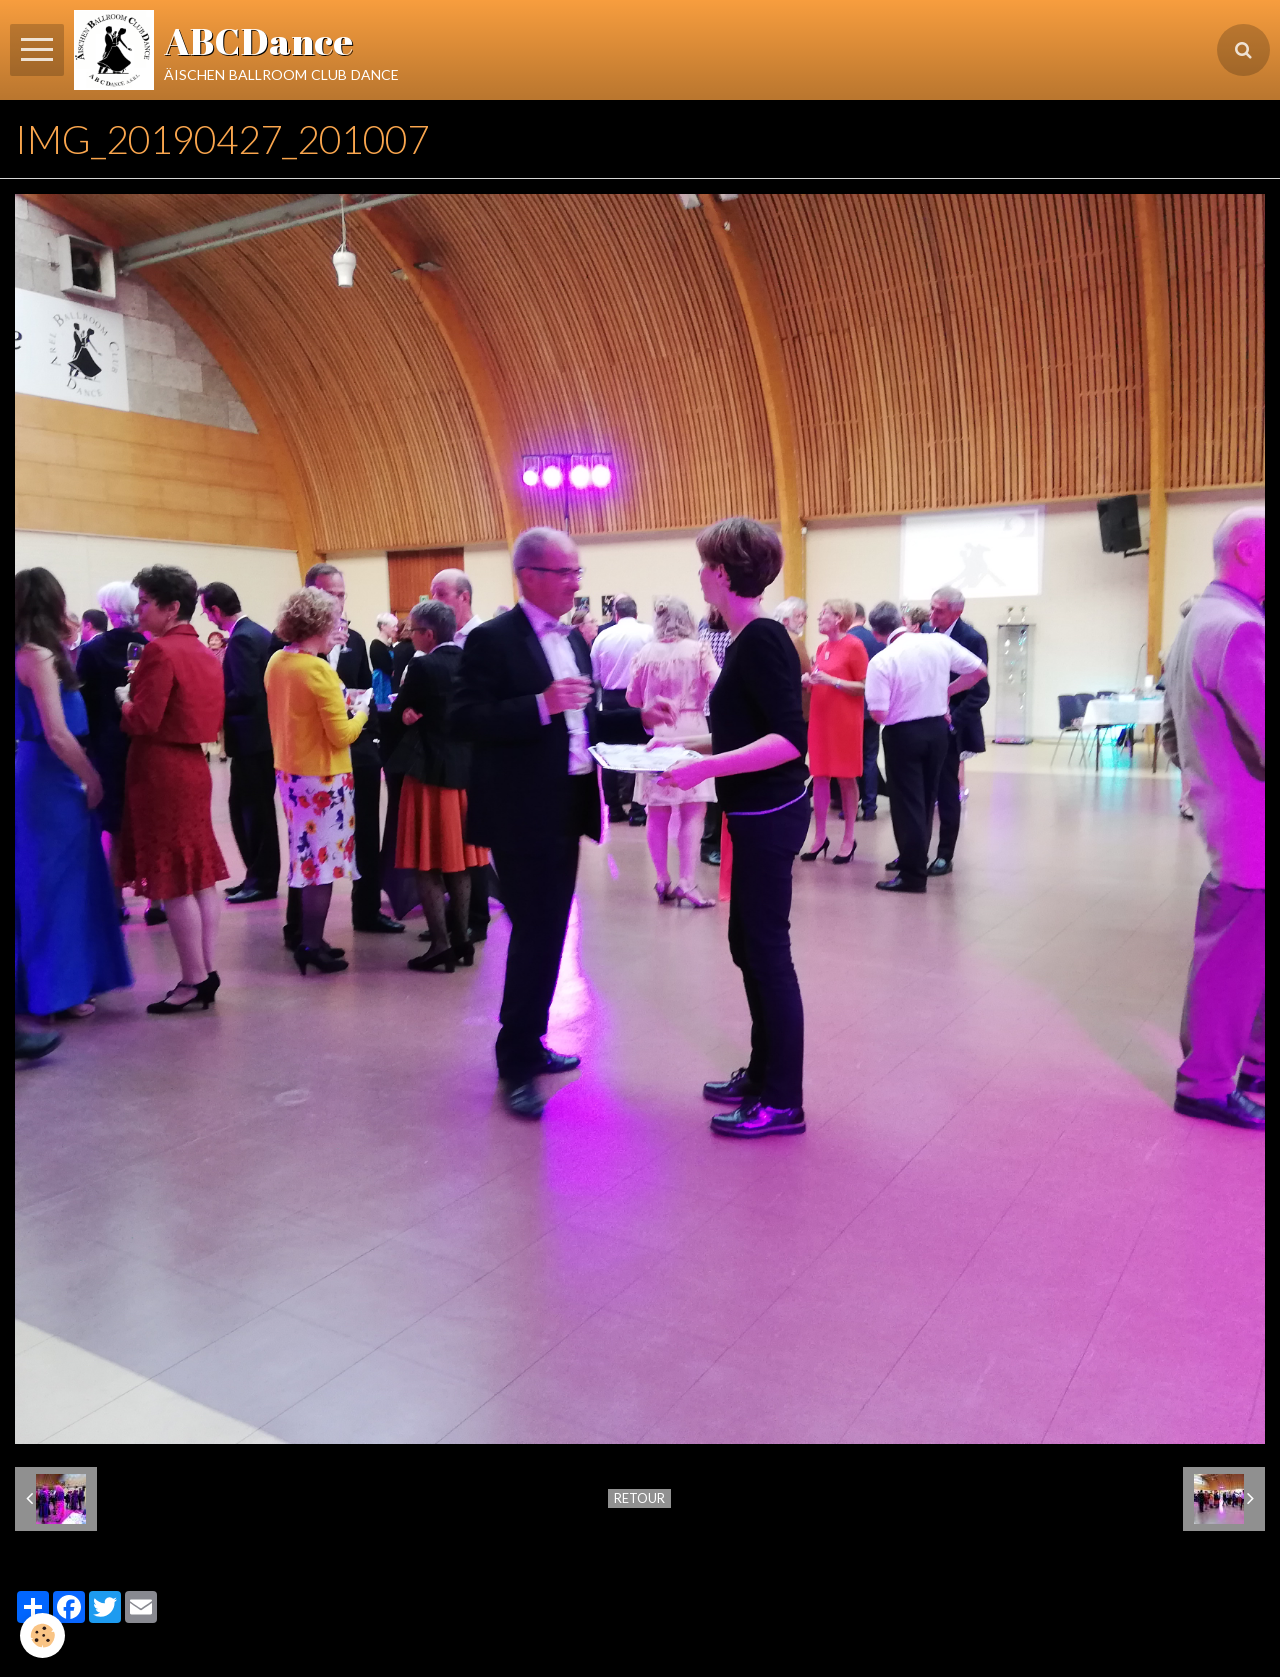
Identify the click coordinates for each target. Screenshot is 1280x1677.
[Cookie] (42, 1635)
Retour (639, 1498)
